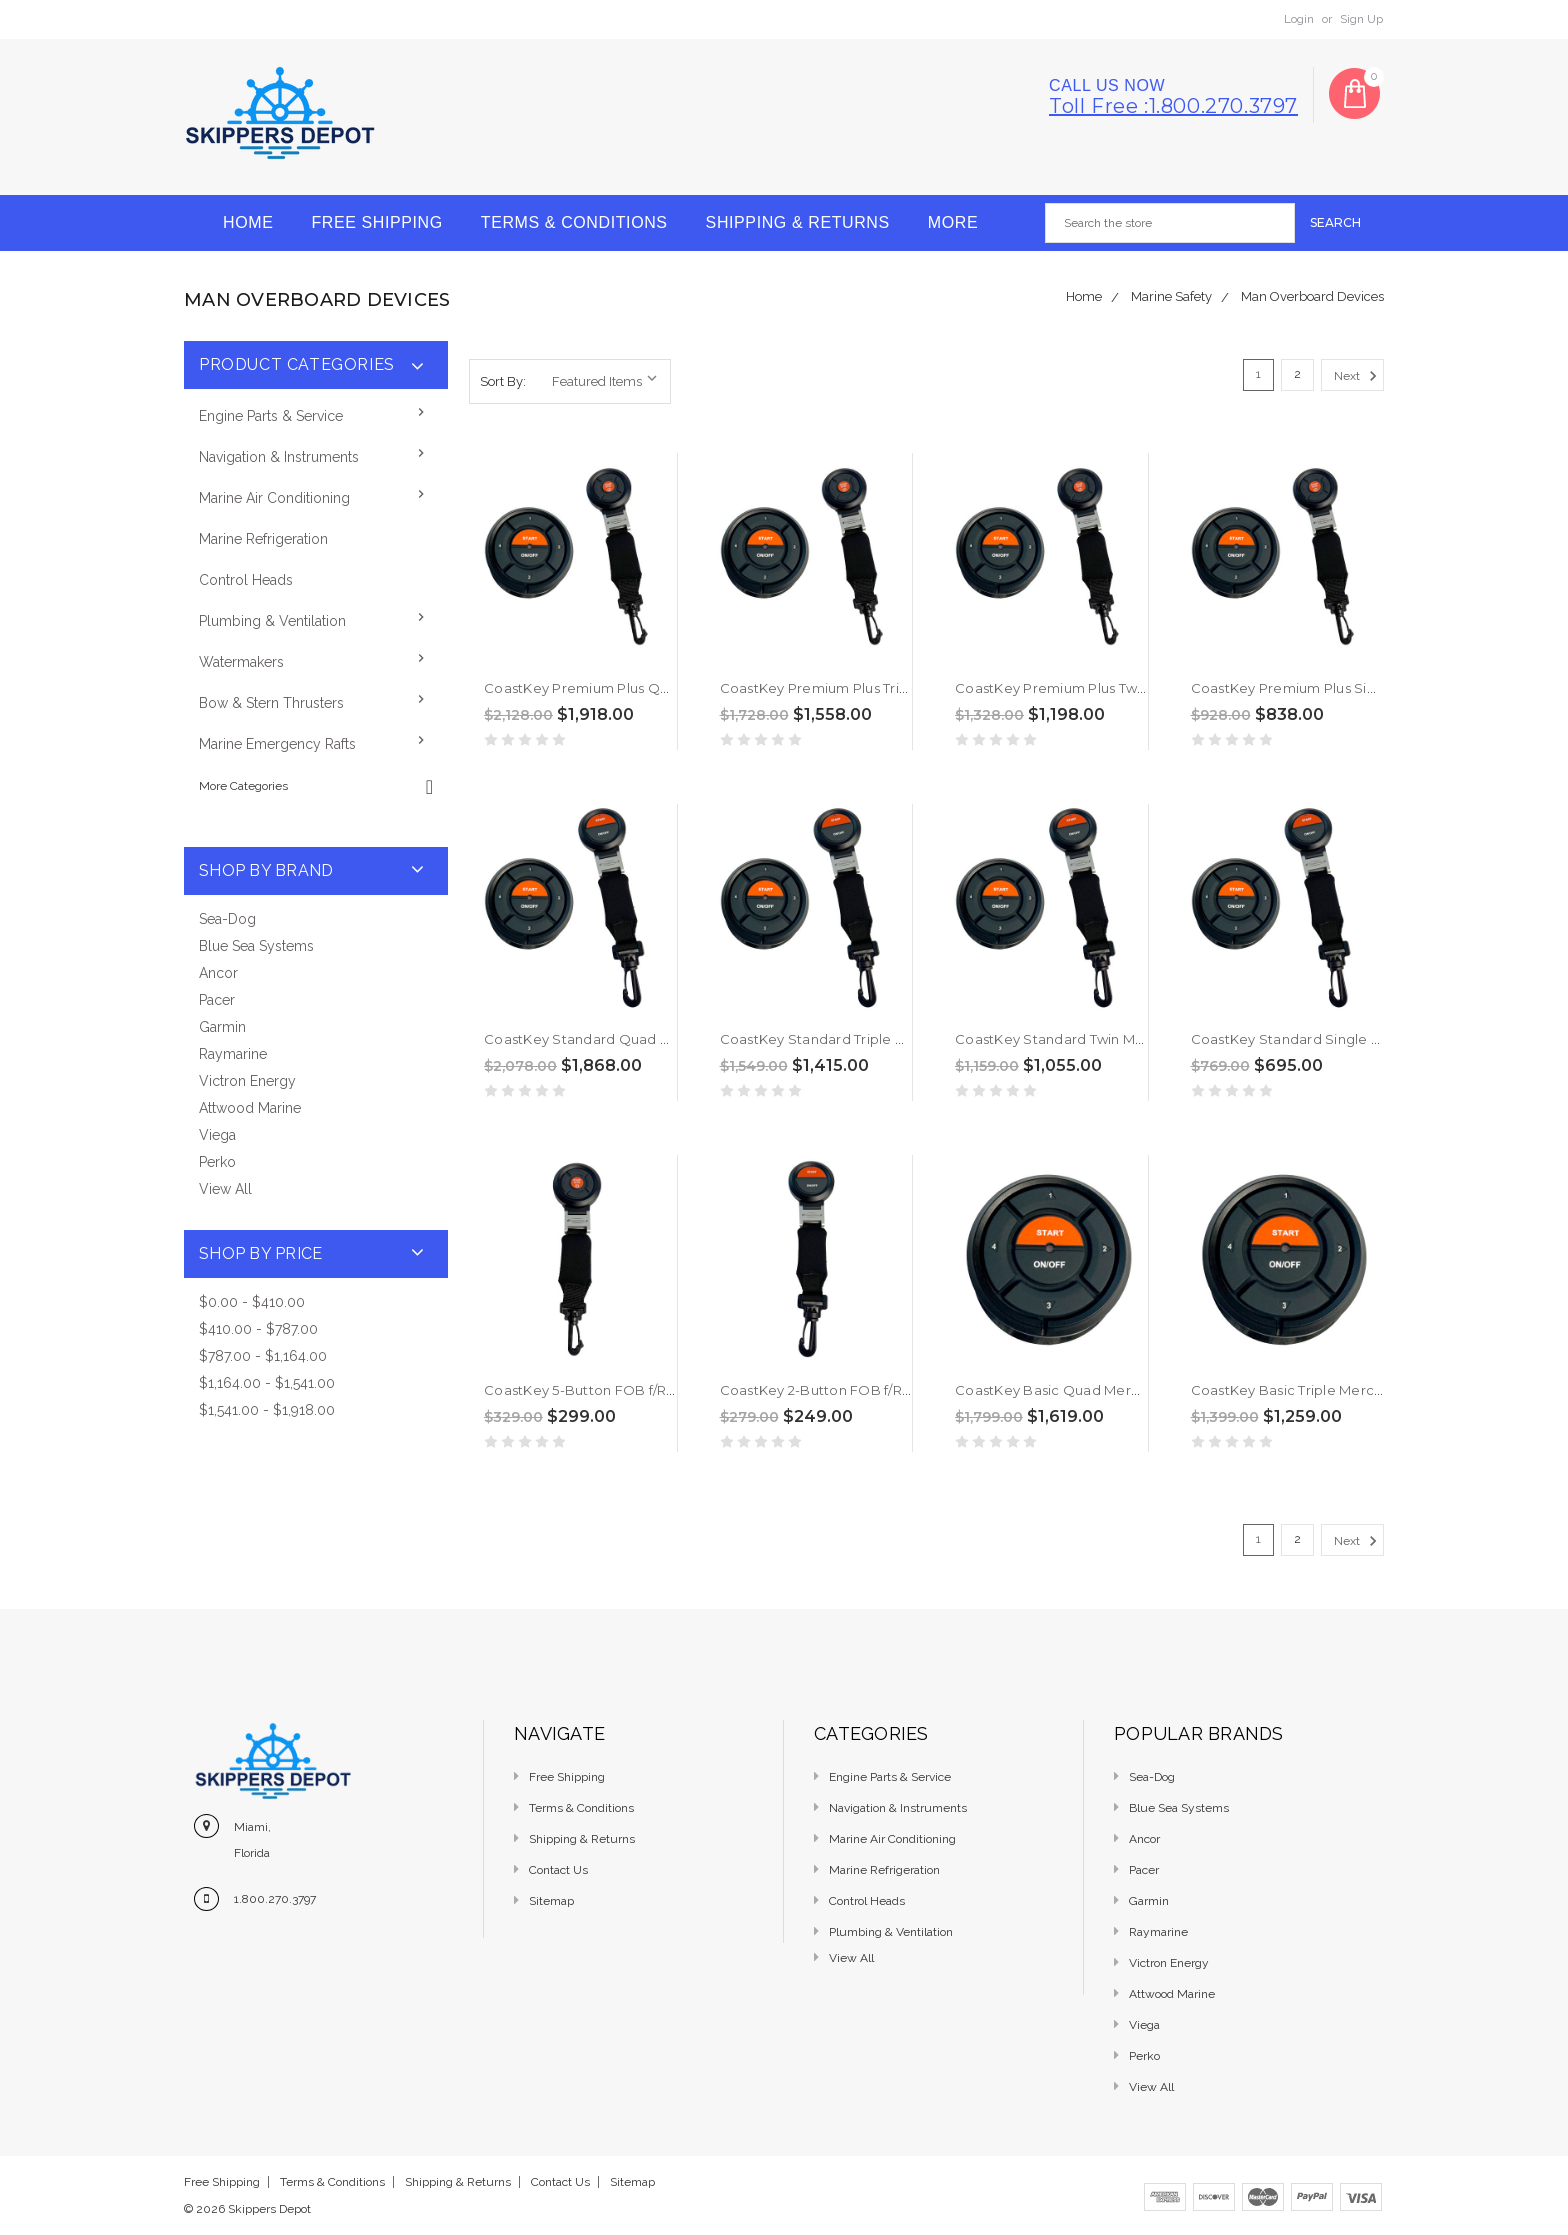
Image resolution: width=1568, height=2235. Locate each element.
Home (248, 222)
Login (1299, 19)
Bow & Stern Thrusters (271, 703)
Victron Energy (247, 1081)
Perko (217, 1162)
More (953, 222)
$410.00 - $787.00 (258, 1329)
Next (1358, 376)
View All (225, 1189)
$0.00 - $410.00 (252, 1302)
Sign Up (1361, 19)
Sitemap (551, 1901)
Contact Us (558, 1870)
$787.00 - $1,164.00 (263, 1356)
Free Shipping (376, 222)
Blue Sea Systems (256, 946)
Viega (217, 1135)
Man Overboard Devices (1312, 296)
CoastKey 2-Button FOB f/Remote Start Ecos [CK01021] (903, 1390)
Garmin (222, 1027)
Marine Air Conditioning (274, 498)
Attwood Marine (250, 1108)
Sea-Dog (227, 919)
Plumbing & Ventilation (272, 621)
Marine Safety (1171, 296)
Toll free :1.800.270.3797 (1173, 106)
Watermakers (241, 662)
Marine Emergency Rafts (277, 744)
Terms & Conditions (574, 222)
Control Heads (246, 580)
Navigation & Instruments (279, 457)
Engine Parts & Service (271, 416)
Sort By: (503, 381)
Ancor (218, 973)
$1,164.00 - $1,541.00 (267, 1383)
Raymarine (233, 1054)
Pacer (217, 1000)
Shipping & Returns (798, 222)
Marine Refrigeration (263, 539)
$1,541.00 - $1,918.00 (267, 1410)
